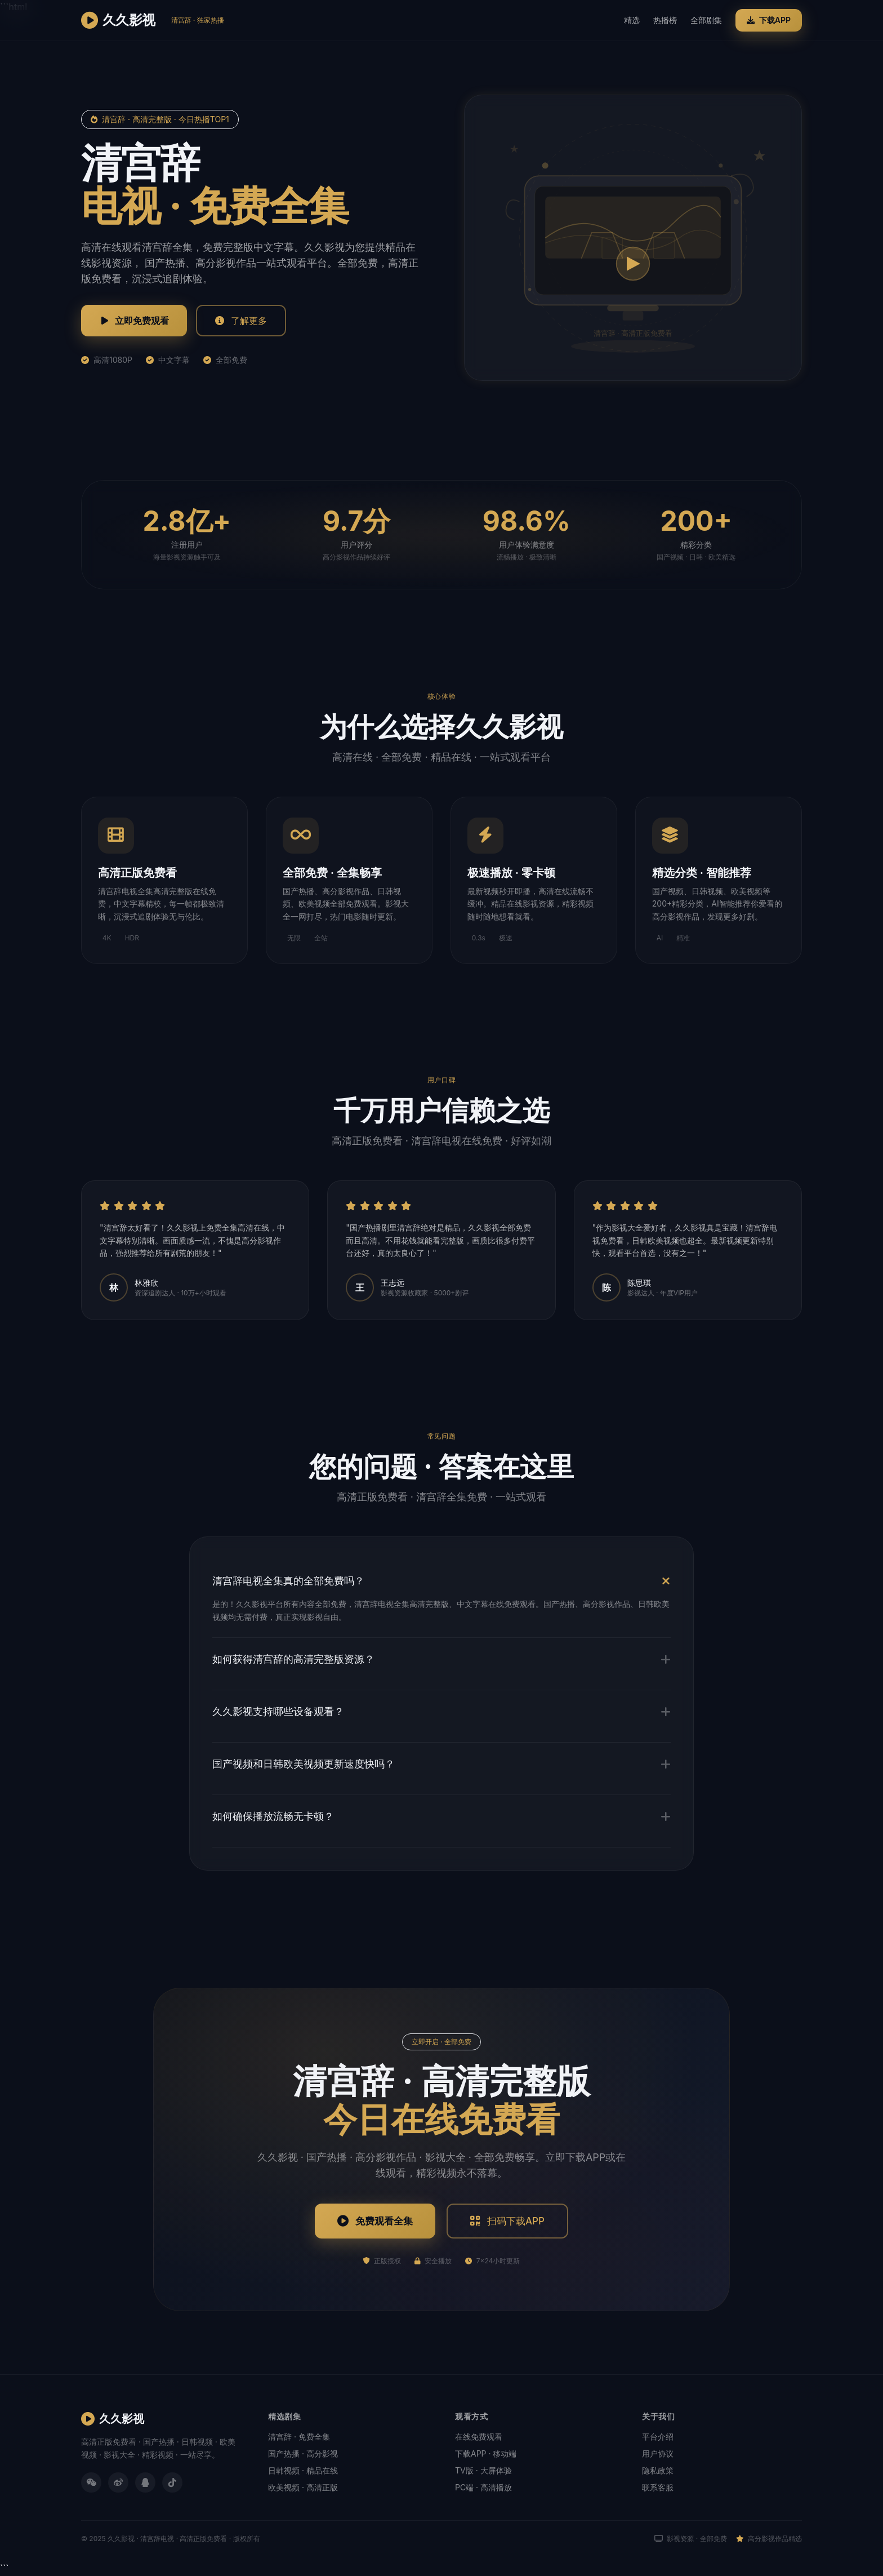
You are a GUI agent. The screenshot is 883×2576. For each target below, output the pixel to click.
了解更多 (241, 320)
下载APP (769, 20)
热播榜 (665, 20)
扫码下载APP (509, 2221)
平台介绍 (658, 2437)
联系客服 (658, 2488)
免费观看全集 (373, 2221)
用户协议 (658, 2454)
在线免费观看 (478, 2437)
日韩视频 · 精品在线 (303, 2471)
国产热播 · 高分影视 (303, 2454)
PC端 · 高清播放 (483, 2488)
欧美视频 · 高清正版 (303, 2488)
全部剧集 (706, 20)
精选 (632, 20)
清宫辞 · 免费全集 (299, 2437)
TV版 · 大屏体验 (483, 2471)
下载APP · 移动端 (485, 2454)
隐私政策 (658, 2471)
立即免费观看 (134, 320)
